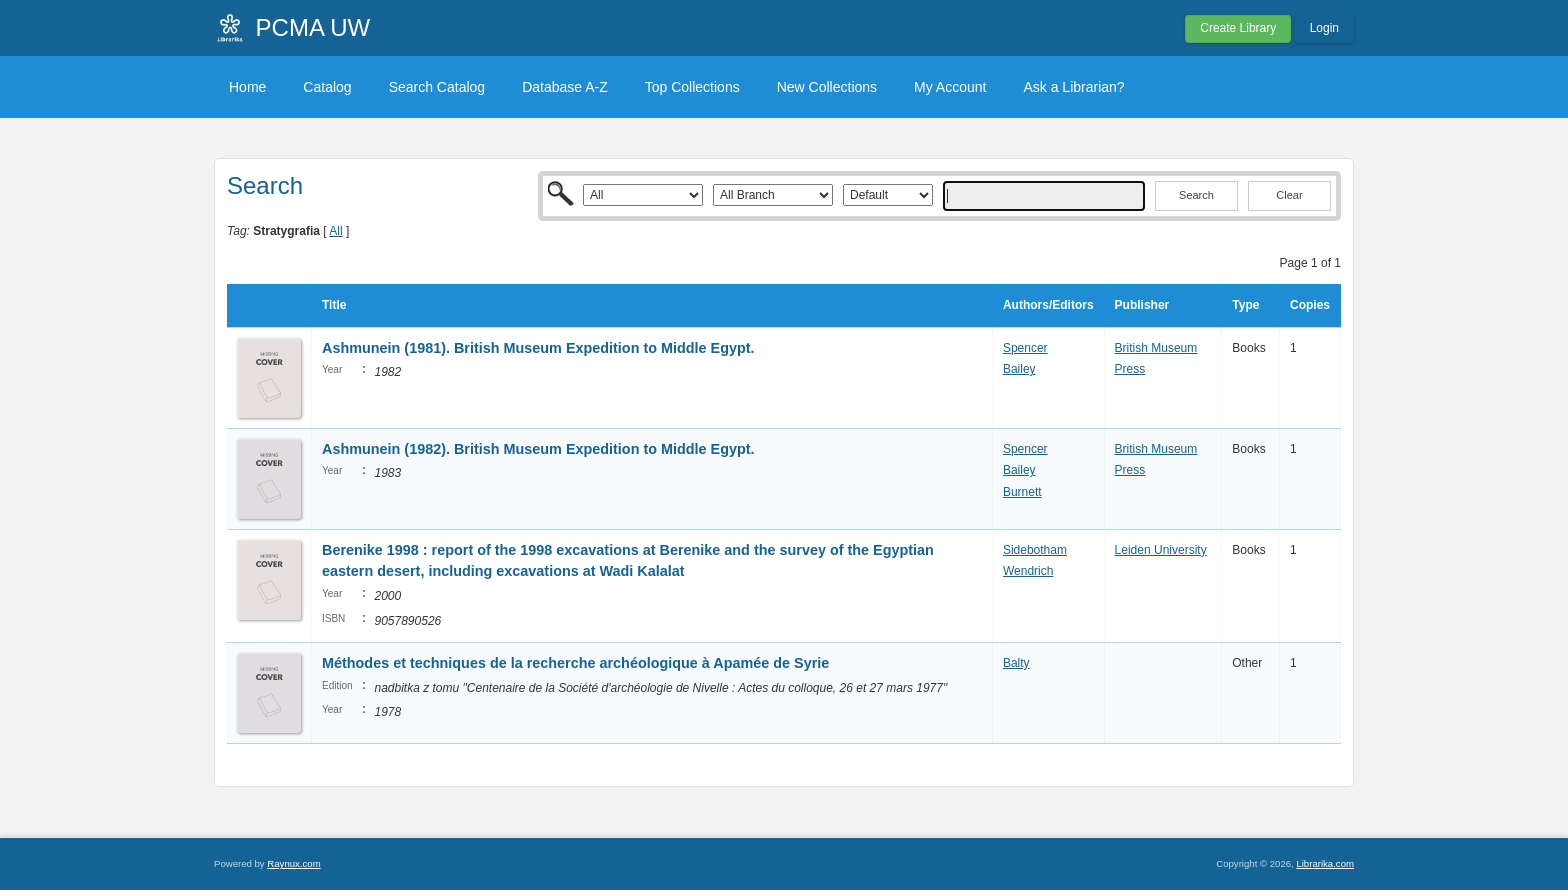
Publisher (1142, 305)
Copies (1310, 305)
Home (247, 87)
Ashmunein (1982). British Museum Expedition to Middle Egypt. (538, 449)
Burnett (1022, 492)
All (335, 231)
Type (1245, 305)
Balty (1016, 663)
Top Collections (692, 87)
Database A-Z (565, 87)
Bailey (1019, 369)
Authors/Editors (1048, 305)
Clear (1289, 195)
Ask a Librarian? (1073, 87)
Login (1324, 28)
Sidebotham (1035, 550)
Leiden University (1161, 550)
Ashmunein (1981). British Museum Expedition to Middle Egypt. (538, 348)
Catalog (327, 87)
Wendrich (1028, 571)
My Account (950, 87)
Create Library (1238, 28)
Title (334, 305)
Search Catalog (437, 87)
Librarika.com (1325, 863)
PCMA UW (313, 27)
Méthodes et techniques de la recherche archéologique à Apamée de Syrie (575, 663)
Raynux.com (293, 863)
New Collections (827, 87)
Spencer (1025, 348)
